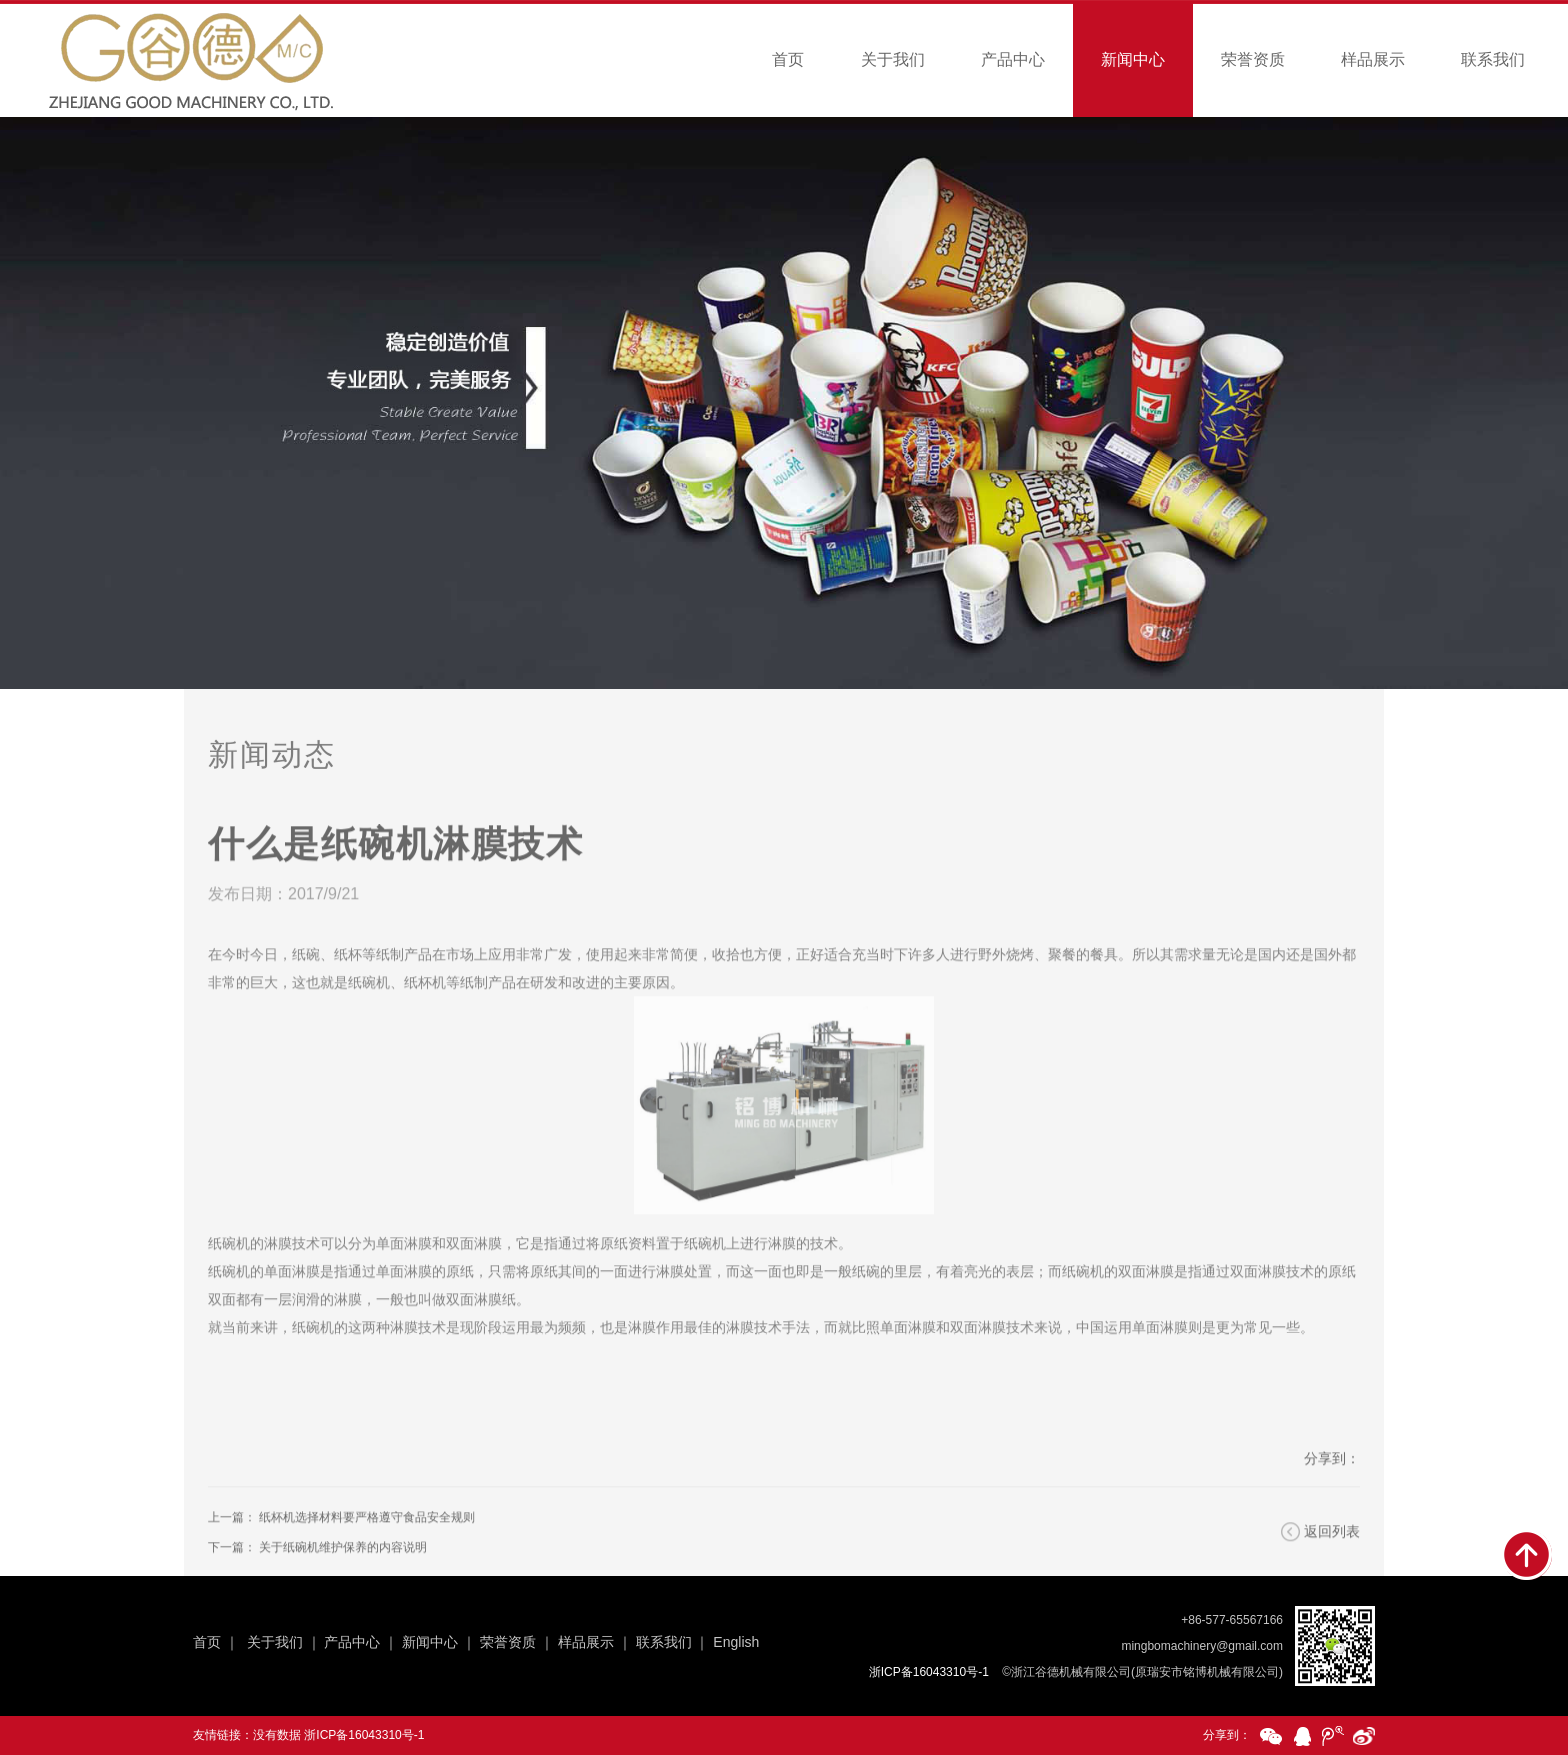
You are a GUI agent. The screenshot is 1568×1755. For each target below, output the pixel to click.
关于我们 (893, 59)
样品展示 (1373, 59)
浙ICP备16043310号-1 (364, 1735)
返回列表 (1332, 1556)
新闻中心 (1133, 59)
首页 (788, 59)
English (736, 1642)
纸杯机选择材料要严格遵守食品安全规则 (367, 1542)
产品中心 (1013, 59)
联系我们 (1493, 59)
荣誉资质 (1253, 59)
